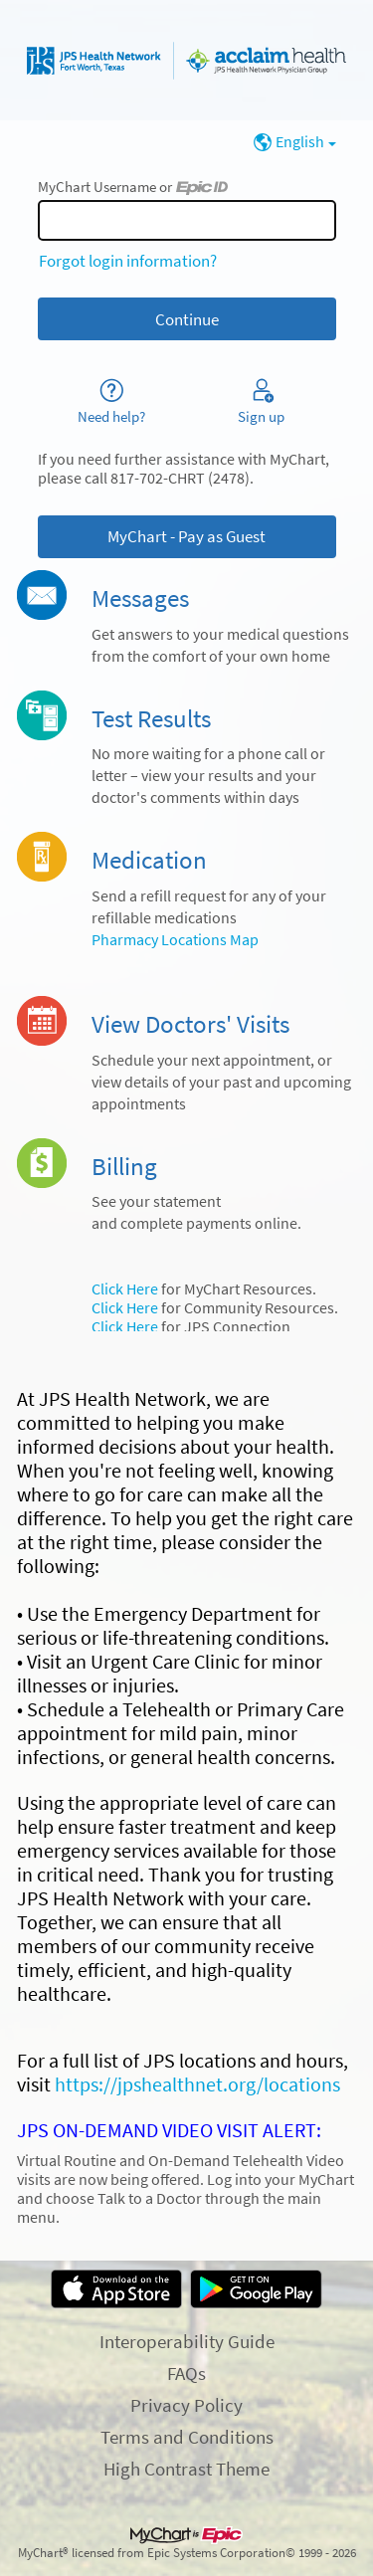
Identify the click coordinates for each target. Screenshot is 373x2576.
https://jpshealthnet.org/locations (197, 2084)
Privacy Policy (186, 2405)
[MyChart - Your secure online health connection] (186, 60)
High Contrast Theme (186, 2468)
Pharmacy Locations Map (175, 939)
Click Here (125, 1289)
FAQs (186, 2373)
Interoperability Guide (187, 2341)
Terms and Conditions (187, 2437)
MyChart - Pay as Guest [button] (186, 536)
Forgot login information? (128, 261)
